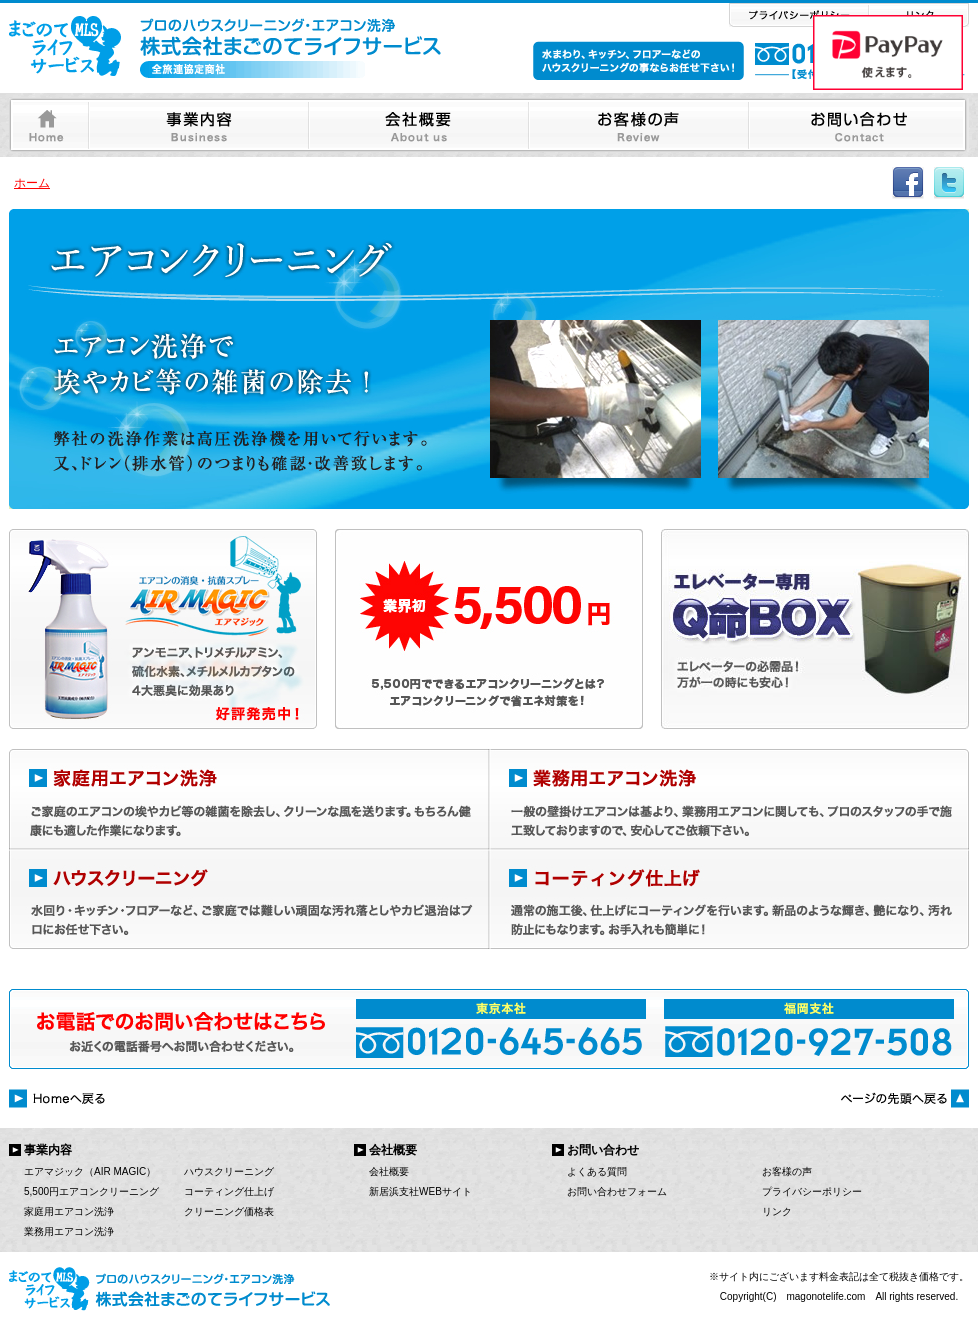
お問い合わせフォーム (617, 1191)
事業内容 (48, 1150)
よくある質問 (597, 1171)
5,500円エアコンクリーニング (91, 1191)
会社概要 (389, 1171)
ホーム (32, 183)
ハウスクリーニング (229, 1171)
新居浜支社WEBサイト (420, 1191)
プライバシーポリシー (812, 1191)
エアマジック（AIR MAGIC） (90, 1171)
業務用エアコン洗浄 (69, 1231)
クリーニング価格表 (229, 1211)
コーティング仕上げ (229, 1191)
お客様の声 (787, 1171)
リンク (777, 1211)
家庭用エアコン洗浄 (69, 1211)
